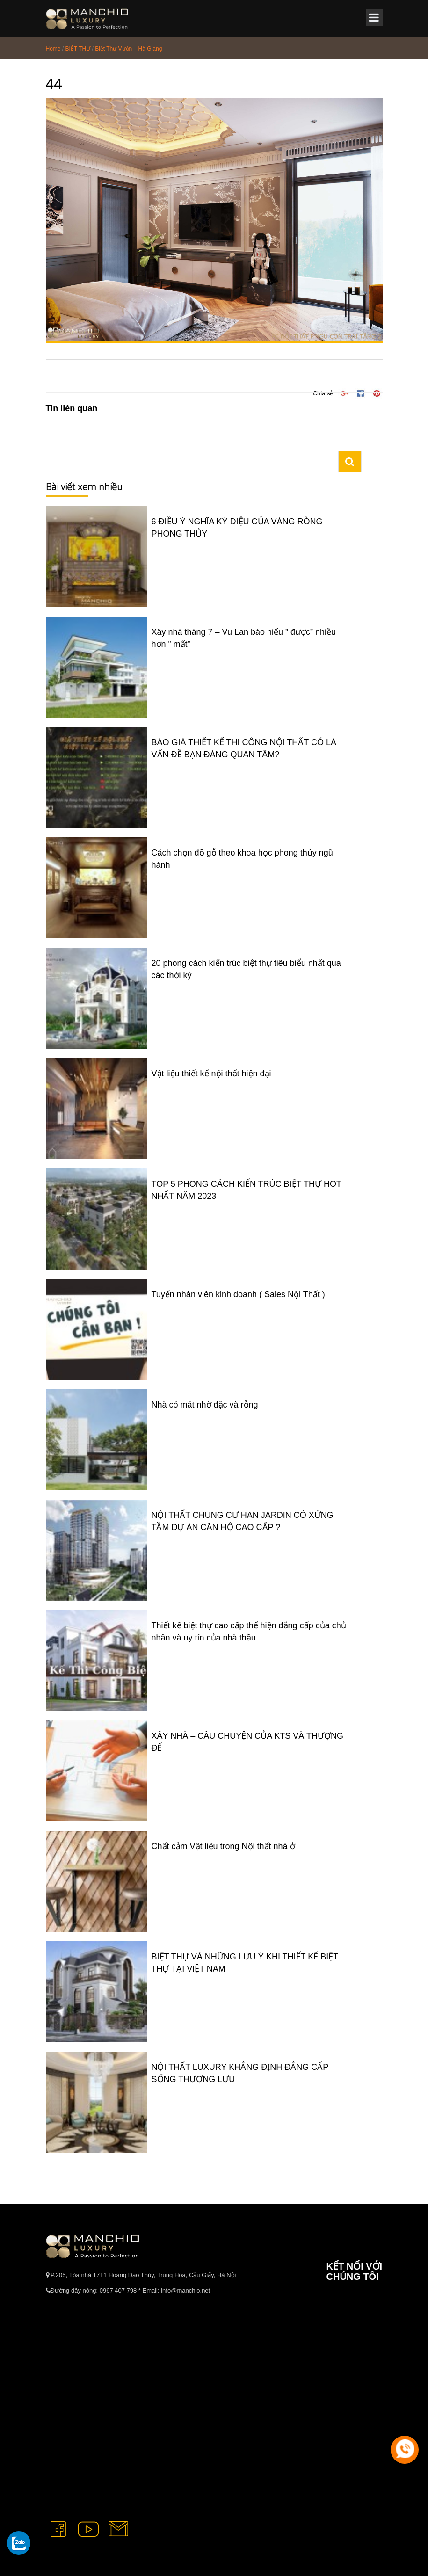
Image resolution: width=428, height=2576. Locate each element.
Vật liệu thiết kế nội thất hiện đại (211, 1073)
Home (53, 48)
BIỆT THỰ (78, 48)
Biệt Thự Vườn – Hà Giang (128, 48)
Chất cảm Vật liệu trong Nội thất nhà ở (223, 1846)
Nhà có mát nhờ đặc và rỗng (205, 1404)
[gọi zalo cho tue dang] (18, 2542)
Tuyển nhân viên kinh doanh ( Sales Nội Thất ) (238, 1294)
